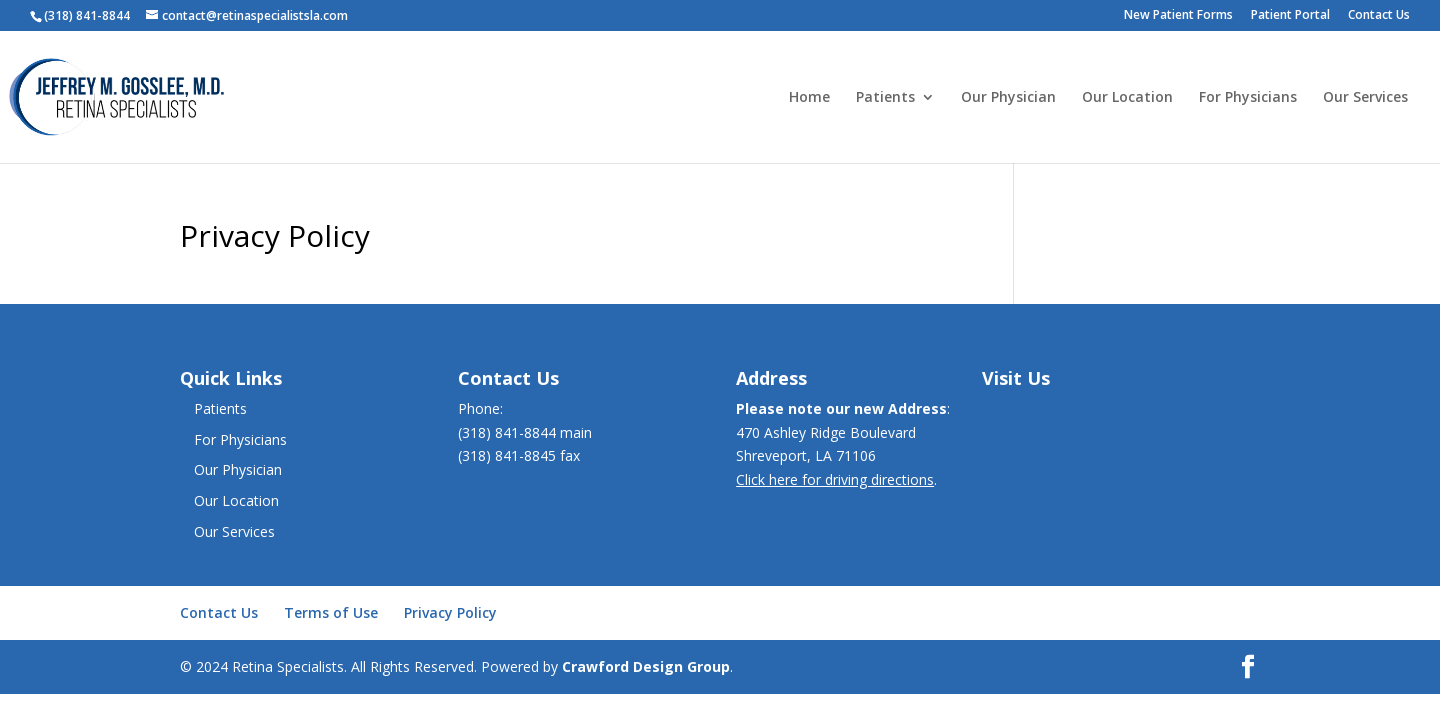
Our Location (1127, 98)
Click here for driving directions (835, 479)
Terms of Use (331, 612)
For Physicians (1248, 98)
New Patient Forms (1178, 16)
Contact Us (1379, 16)
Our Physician (1008, 98)
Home (809, 98)
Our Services (1365, 98)
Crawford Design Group (646, 666)
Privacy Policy (450, 612)
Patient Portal (1290, 16)
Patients (885, 98)
